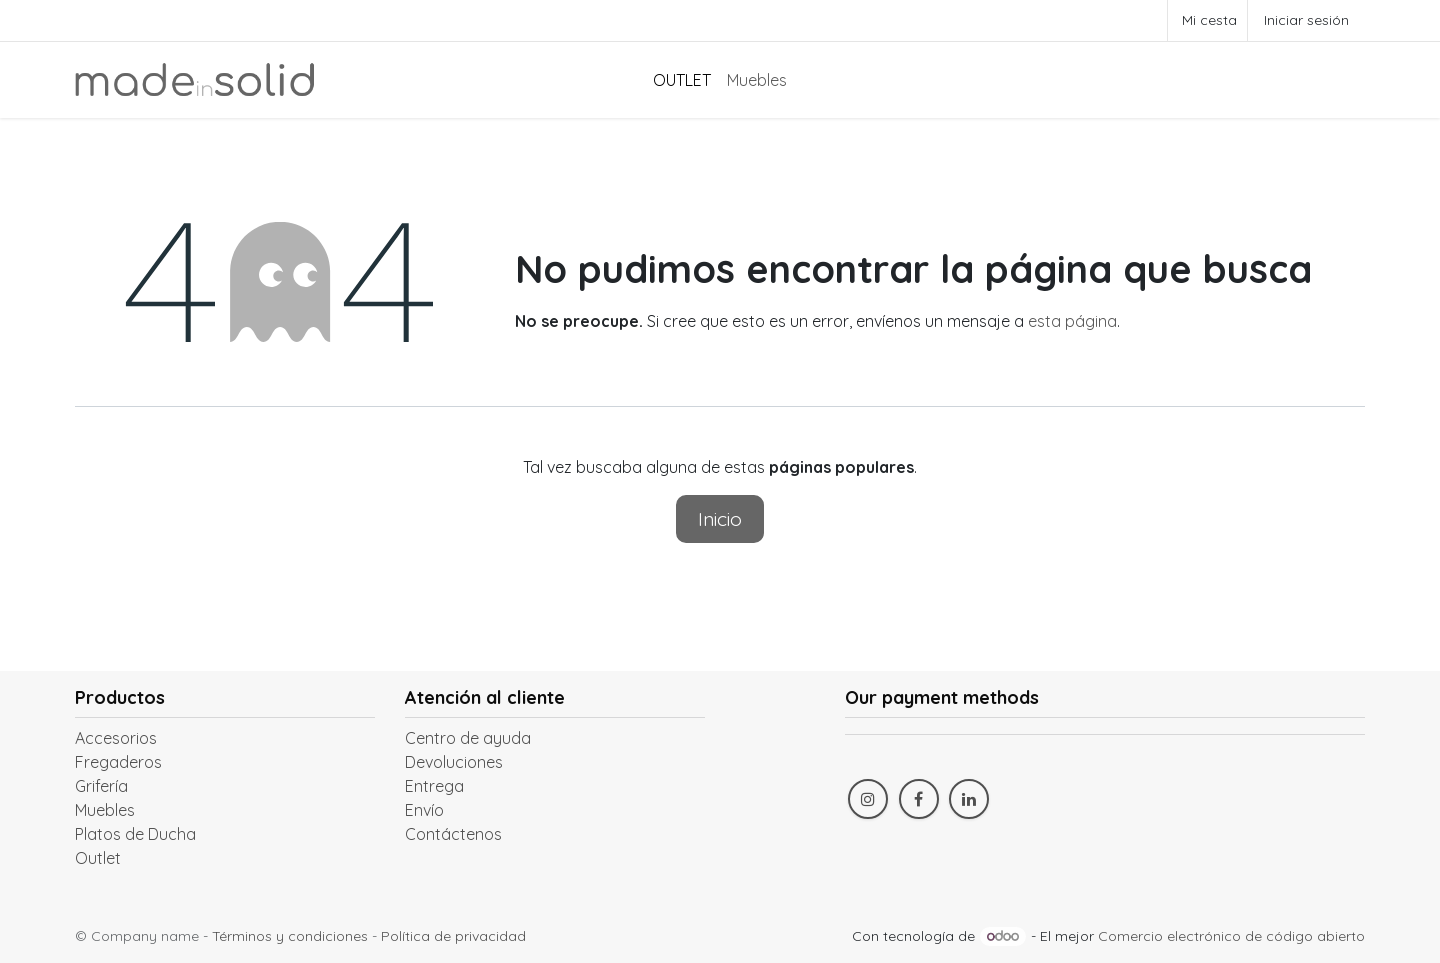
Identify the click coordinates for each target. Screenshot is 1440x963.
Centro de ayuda (468, 738)
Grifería (101, 786)
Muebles (105, 810)
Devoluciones (454, 762)
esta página (1072, 321)
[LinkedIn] (969, 799)
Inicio (720, 519)
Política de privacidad (453, 936)
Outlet (98, 858)
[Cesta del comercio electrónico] (1207, 20)
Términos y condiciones (290, 936)
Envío (424, 810)
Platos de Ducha (135, 834)
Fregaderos (118, 762)
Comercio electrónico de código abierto (1231, 936)
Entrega (434, 786)
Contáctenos (453, 834)
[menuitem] (682, 80)
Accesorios (116, 738)
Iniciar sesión (1306, 20)
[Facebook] (919, 799)
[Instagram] (868, 799)
